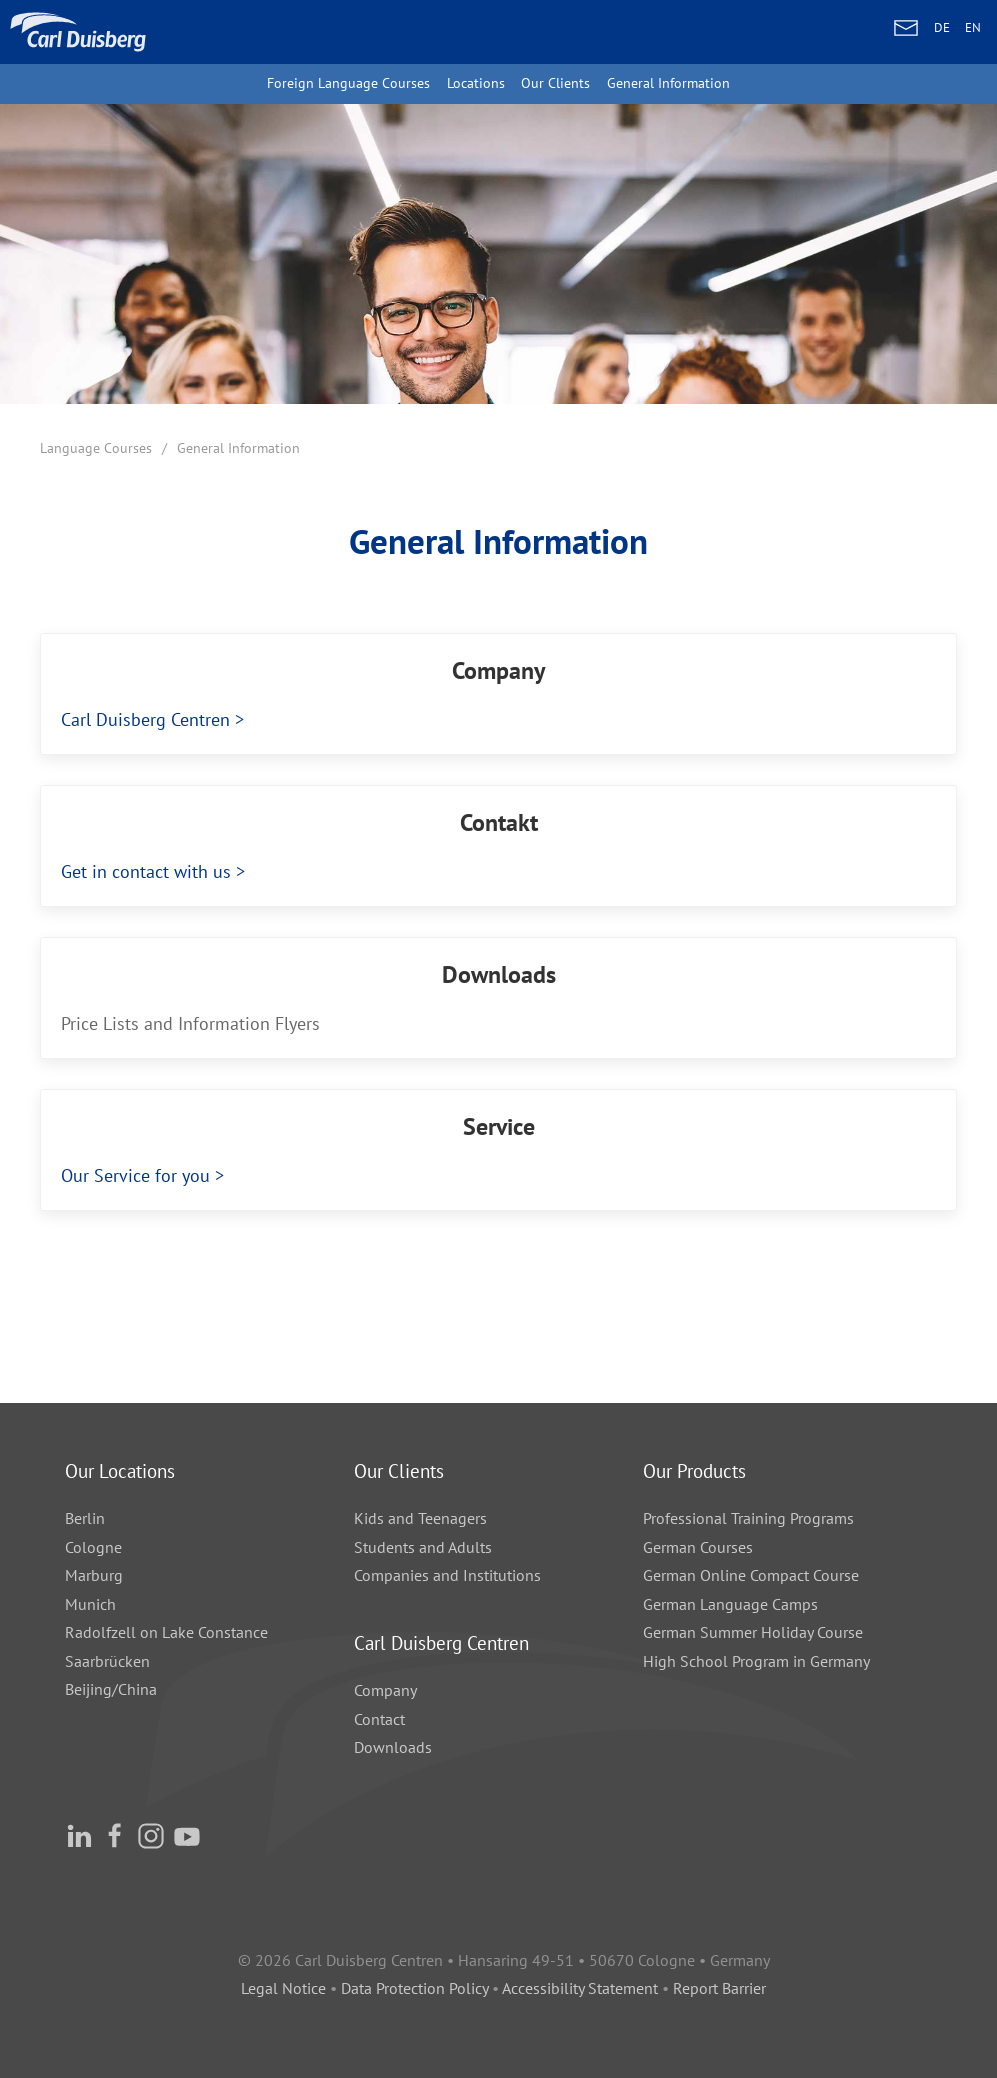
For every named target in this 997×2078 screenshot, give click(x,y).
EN (973, 27)
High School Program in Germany (756, 1661)
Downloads (393, 1747)
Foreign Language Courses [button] (348, 83)
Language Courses (96, 448)
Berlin (85, 1518)
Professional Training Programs (748, 1518)
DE (942, 27)
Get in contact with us (134, 871)
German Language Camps (730, 1604)
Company (385, 1690)
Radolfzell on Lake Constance (166, 1632)
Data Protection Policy (416, 1988)
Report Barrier (719, 1988)
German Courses (698, 1547)
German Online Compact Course (751, 1575)
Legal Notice (283, 1988)
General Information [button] (668, 83)
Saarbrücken (107, 1661)
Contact (379, 1719)
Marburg (94, 1575)
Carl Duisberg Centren (129, 719)
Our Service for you (123, 1175)
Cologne (93, 1547)
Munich (90, 1604)
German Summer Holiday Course (753, 1632)
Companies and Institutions (447, 1575)
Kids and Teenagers (420, 1518)
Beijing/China (111, 1689)
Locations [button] (476, 83)
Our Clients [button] (555, 83)
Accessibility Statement (580, 1988)
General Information (238, 448)
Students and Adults (423, 1547)
